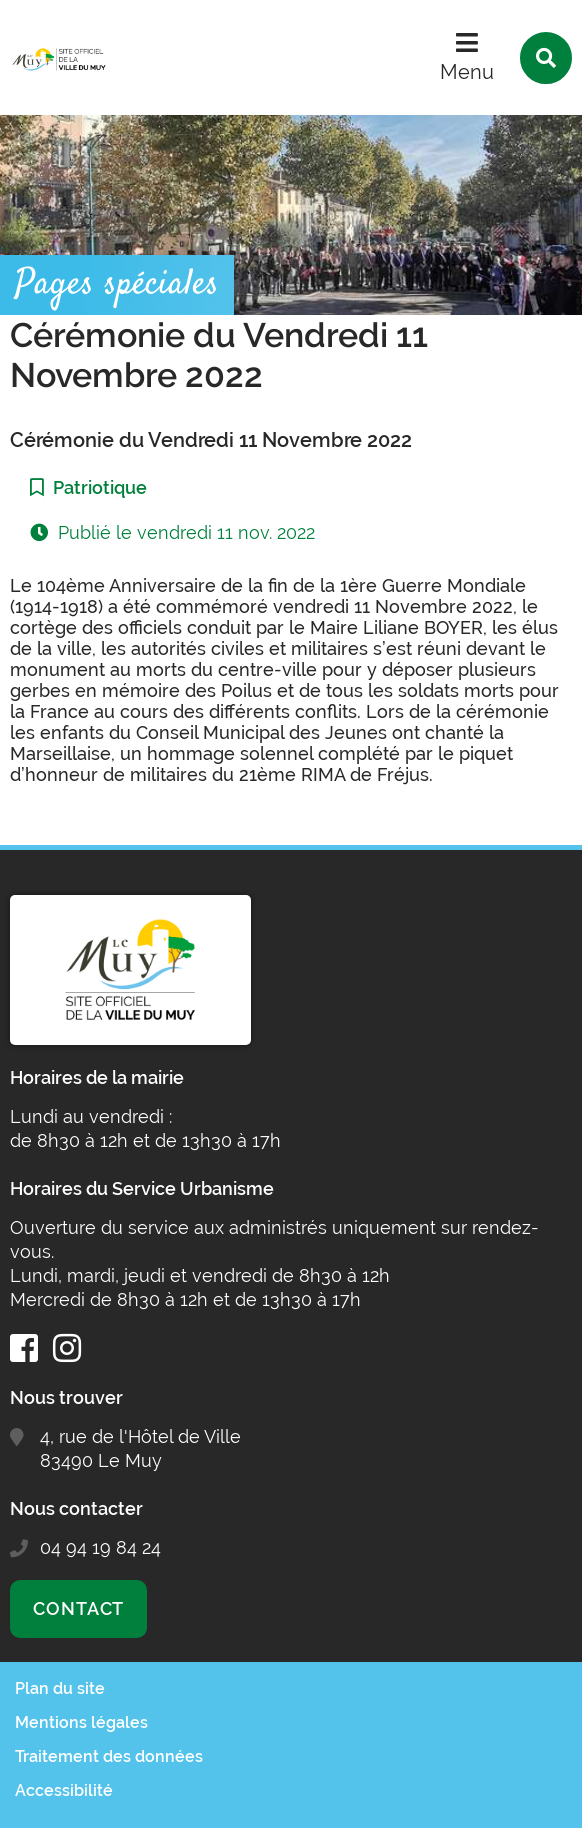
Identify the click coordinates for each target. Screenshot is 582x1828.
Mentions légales (81, 1722)
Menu (467, 72)
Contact (78, 1608)
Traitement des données (109, 1756)
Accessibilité (64, 1790)
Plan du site (60, 1688)
